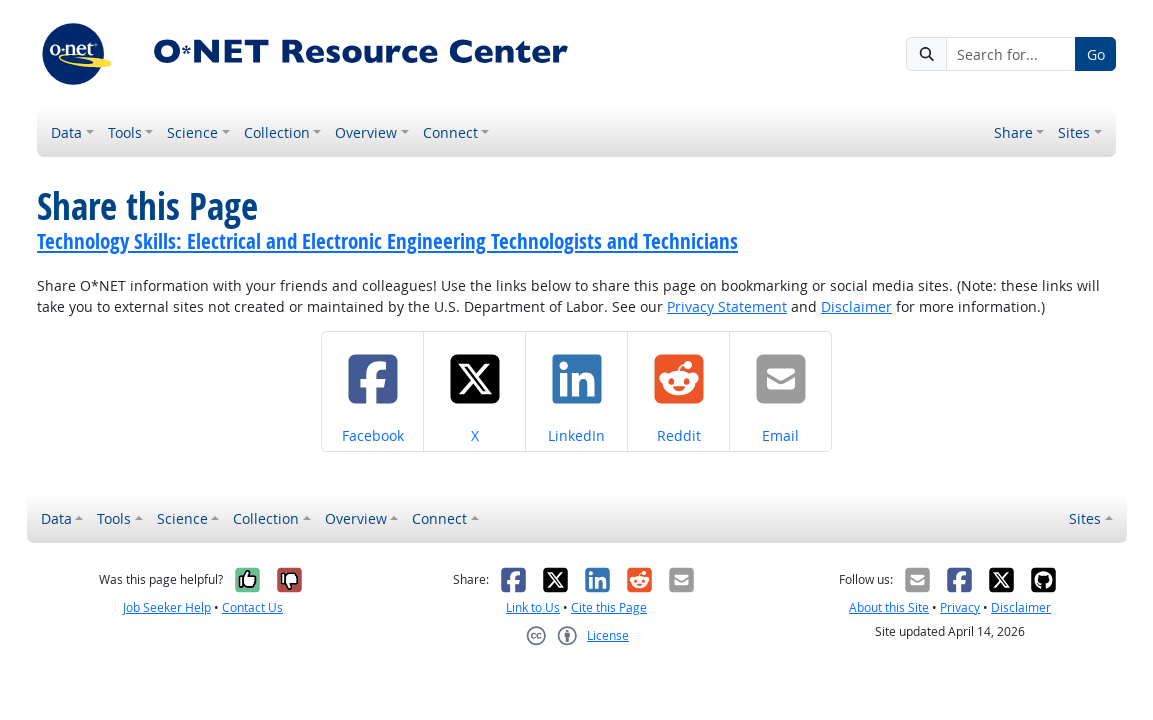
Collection (277, 132)
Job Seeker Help (167, 607)
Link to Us (533, 607)
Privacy (960, 607)
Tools (125, 132)
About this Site (889, 607)
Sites (1074, 132)
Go (1096, 54)
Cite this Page (609, 607)
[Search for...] (1011, 54)
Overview (366, 132)
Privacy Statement (727, 306)
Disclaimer (856, 306)
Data (66, 132)
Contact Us (252, 607)
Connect (450, 132)
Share (1013, 132)
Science (192, 132)
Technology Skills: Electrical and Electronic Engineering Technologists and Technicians (387, 241)
